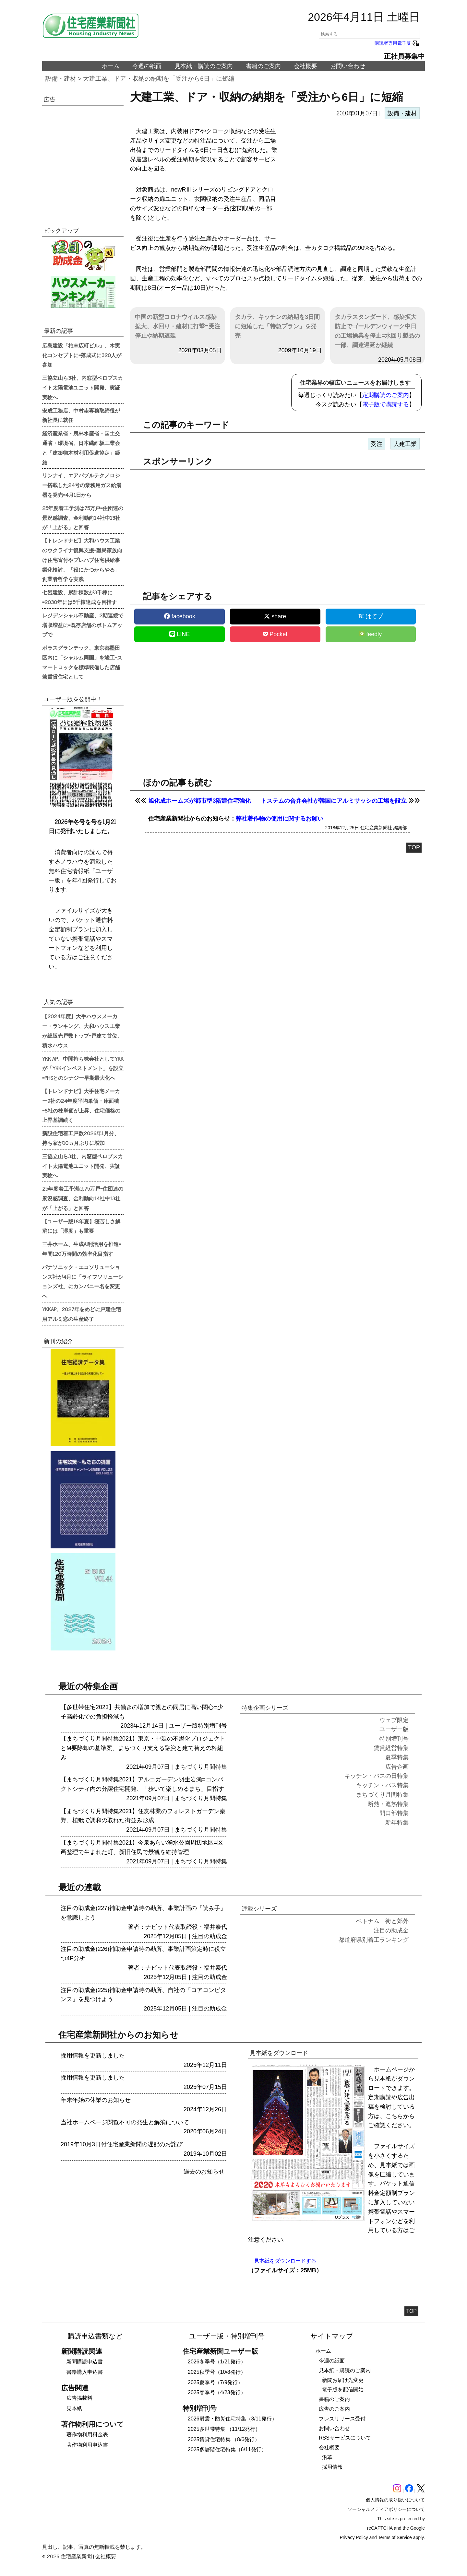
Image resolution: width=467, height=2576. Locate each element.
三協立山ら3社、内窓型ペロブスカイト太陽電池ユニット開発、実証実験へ (82, 387)
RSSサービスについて (345, 2438)
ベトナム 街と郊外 (382, 1921)
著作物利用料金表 (87, 2434)
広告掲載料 (79, 2398)
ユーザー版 (183, 1725)
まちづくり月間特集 (200, 1767)
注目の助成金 (209, 1936)
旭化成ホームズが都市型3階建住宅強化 (199, 801)
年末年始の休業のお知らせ (96, 2100)
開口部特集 (394, 1813)
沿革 (327, 2457)
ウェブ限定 (394, 1720)
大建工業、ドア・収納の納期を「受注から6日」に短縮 (158, 78)
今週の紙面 (147, 66)
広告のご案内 (334, 2409)
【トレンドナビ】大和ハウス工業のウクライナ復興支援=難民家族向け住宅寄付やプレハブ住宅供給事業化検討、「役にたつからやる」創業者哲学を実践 (82, 559)
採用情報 (332, 2467)
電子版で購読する (385, 404)
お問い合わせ (347, 66)
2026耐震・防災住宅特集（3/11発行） (232, 2418)
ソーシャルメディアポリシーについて (386, 2509)
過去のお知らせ (204, 2171)
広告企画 (397, 1767)
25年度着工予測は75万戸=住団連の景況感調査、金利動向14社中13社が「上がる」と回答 (82, 517)
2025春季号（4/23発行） (217, 2392)
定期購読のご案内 (385, 395)
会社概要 (305, 66)
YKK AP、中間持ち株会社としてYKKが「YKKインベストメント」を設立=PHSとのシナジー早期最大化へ (83, 1068)
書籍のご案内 (263, 66)
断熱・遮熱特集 (388, 1804)
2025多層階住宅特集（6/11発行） (227, 2449)
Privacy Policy (354, 2537)
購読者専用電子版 (397, 43)
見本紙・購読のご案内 (203, 66)
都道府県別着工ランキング (374, 1940)
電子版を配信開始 (343, 2389)
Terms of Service (395, 2537)
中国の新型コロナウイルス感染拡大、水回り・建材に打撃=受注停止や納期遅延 (177, 326)
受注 (376, 444)
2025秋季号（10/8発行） (217, 2372)
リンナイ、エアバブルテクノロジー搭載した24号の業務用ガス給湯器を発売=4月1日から (81, 485)
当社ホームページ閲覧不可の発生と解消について (125, 2122)
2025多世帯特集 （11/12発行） (224, 2429)
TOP (414, 847)
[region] (351, 178)
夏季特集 (397, 1757)
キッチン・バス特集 (382, 1785)
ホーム (110, 66)
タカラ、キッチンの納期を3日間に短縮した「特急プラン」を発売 (277, 326)
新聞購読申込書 (84, 2361)
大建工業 (405, 444)
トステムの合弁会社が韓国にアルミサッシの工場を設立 (334, 801)
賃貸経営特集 (391, 1748)
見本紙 (74, 2408)
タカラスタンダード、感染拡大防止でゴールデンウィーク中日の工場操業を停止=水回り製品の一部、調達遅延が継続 (377, 331)
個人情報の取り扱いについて (395, 2499)
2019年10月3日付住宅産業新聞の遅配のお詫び (122, 2144)
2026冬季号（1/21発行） (217, 2361)
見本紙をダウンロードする (285, 2261)
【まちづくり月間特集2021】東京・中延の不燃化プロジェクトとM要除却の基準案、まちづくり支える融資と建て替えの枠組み (143, 1748)
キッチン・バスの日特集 (376, 1776)
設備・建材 (60, 78)
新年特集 (397, 1822)
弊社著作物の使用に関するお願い (279, 818)
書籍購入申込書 (84, 2372)
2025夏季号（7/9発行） (215, 2382)
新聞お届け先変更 (343, 2380)
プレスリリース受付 (342, 2418)
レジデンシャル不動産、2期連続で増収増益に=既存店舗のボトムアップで (82, 625)
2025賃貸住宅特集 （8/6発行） (224, 2439)
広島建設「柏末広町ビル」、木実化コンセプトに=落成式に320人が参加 (81, 355)
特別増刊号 (212, 1725)
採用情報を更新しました (93, 2055)
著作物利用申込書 (87, 2445)
